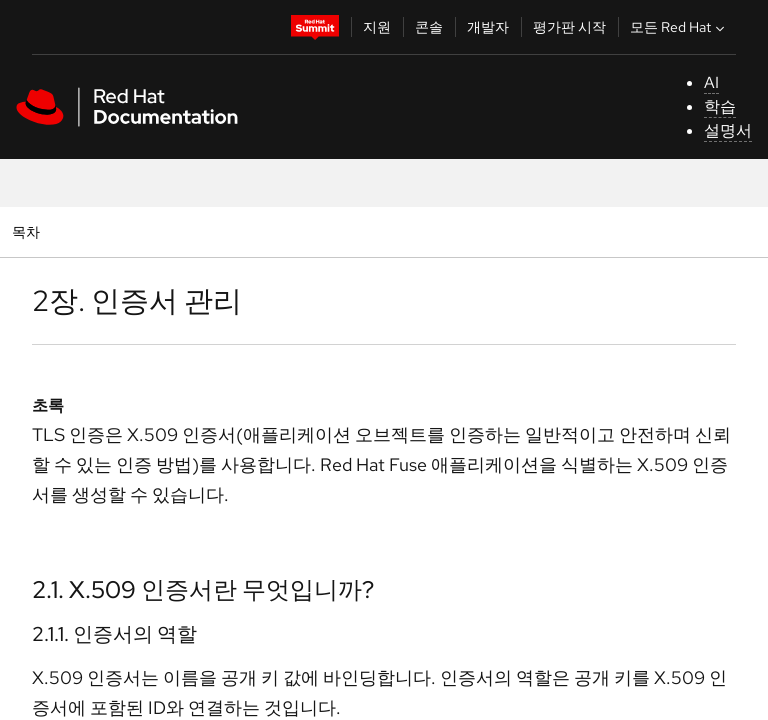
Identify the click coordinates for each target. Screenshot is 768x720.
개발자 (488, 27)
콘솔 (429, 27)
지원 (377, 27)
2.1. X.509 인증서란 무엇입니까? (203, 589)
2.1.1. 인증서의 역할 (114, 634)
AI (711, 82)
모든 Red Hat (679, 27)
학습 (720, 106)
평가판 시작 (569, 27)
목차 (28, 231)
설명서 (728, 130)
